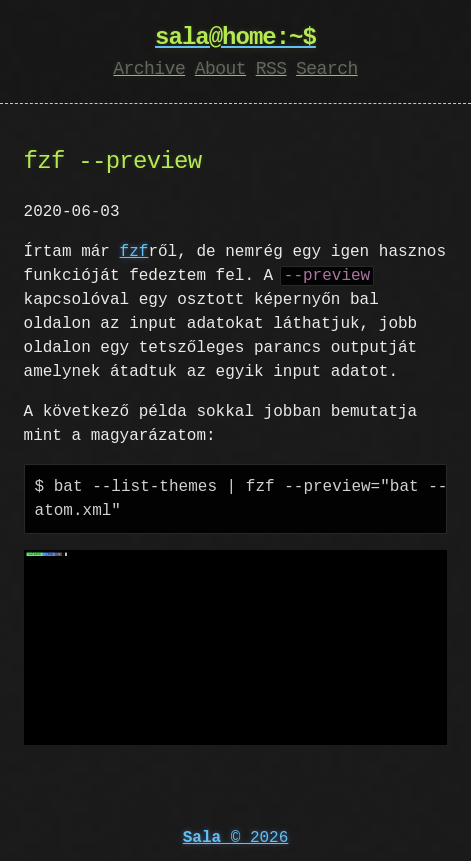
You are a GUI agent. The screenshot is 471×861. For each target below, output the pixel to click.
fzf (134, 252)
